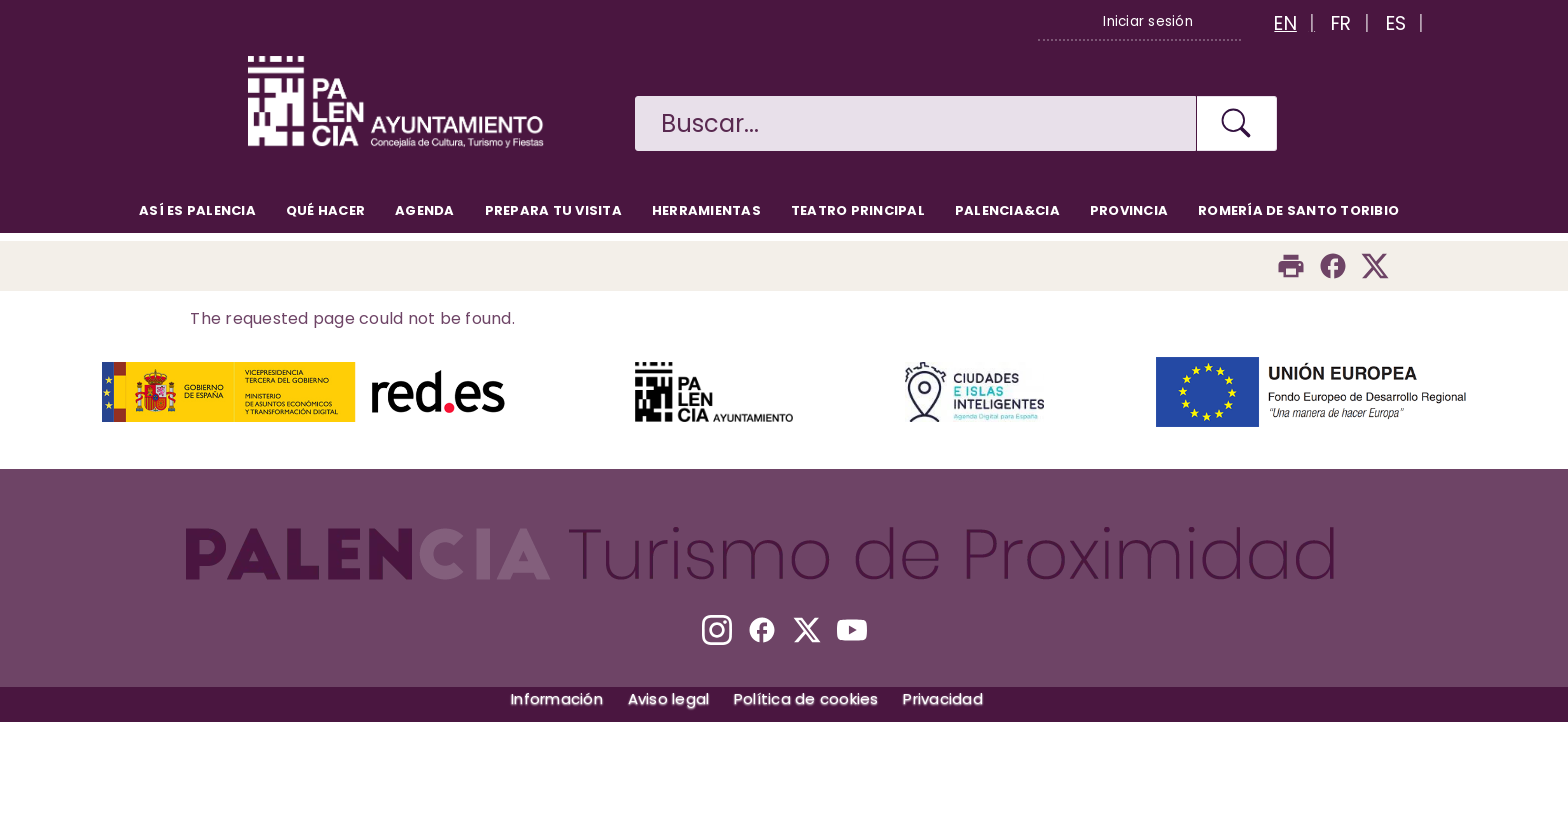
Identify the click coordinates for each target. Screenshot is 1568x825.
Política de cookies (806, 698)
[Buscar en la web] (915, 123)
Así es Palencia (197, 210)
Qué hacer (325, 210)
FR (1341, 23)
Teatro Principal (858, 210)
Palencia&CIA (1007, 210)
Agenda (425, 210)
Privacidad (943, 698)
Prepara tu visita (553, 210)
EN (1285, 23)
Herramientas (706, 210)
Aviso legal (669, 698)
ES (1396, 23)
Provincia (1129, 210)
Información (557, 698)
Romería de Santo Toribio (1298, 210)
